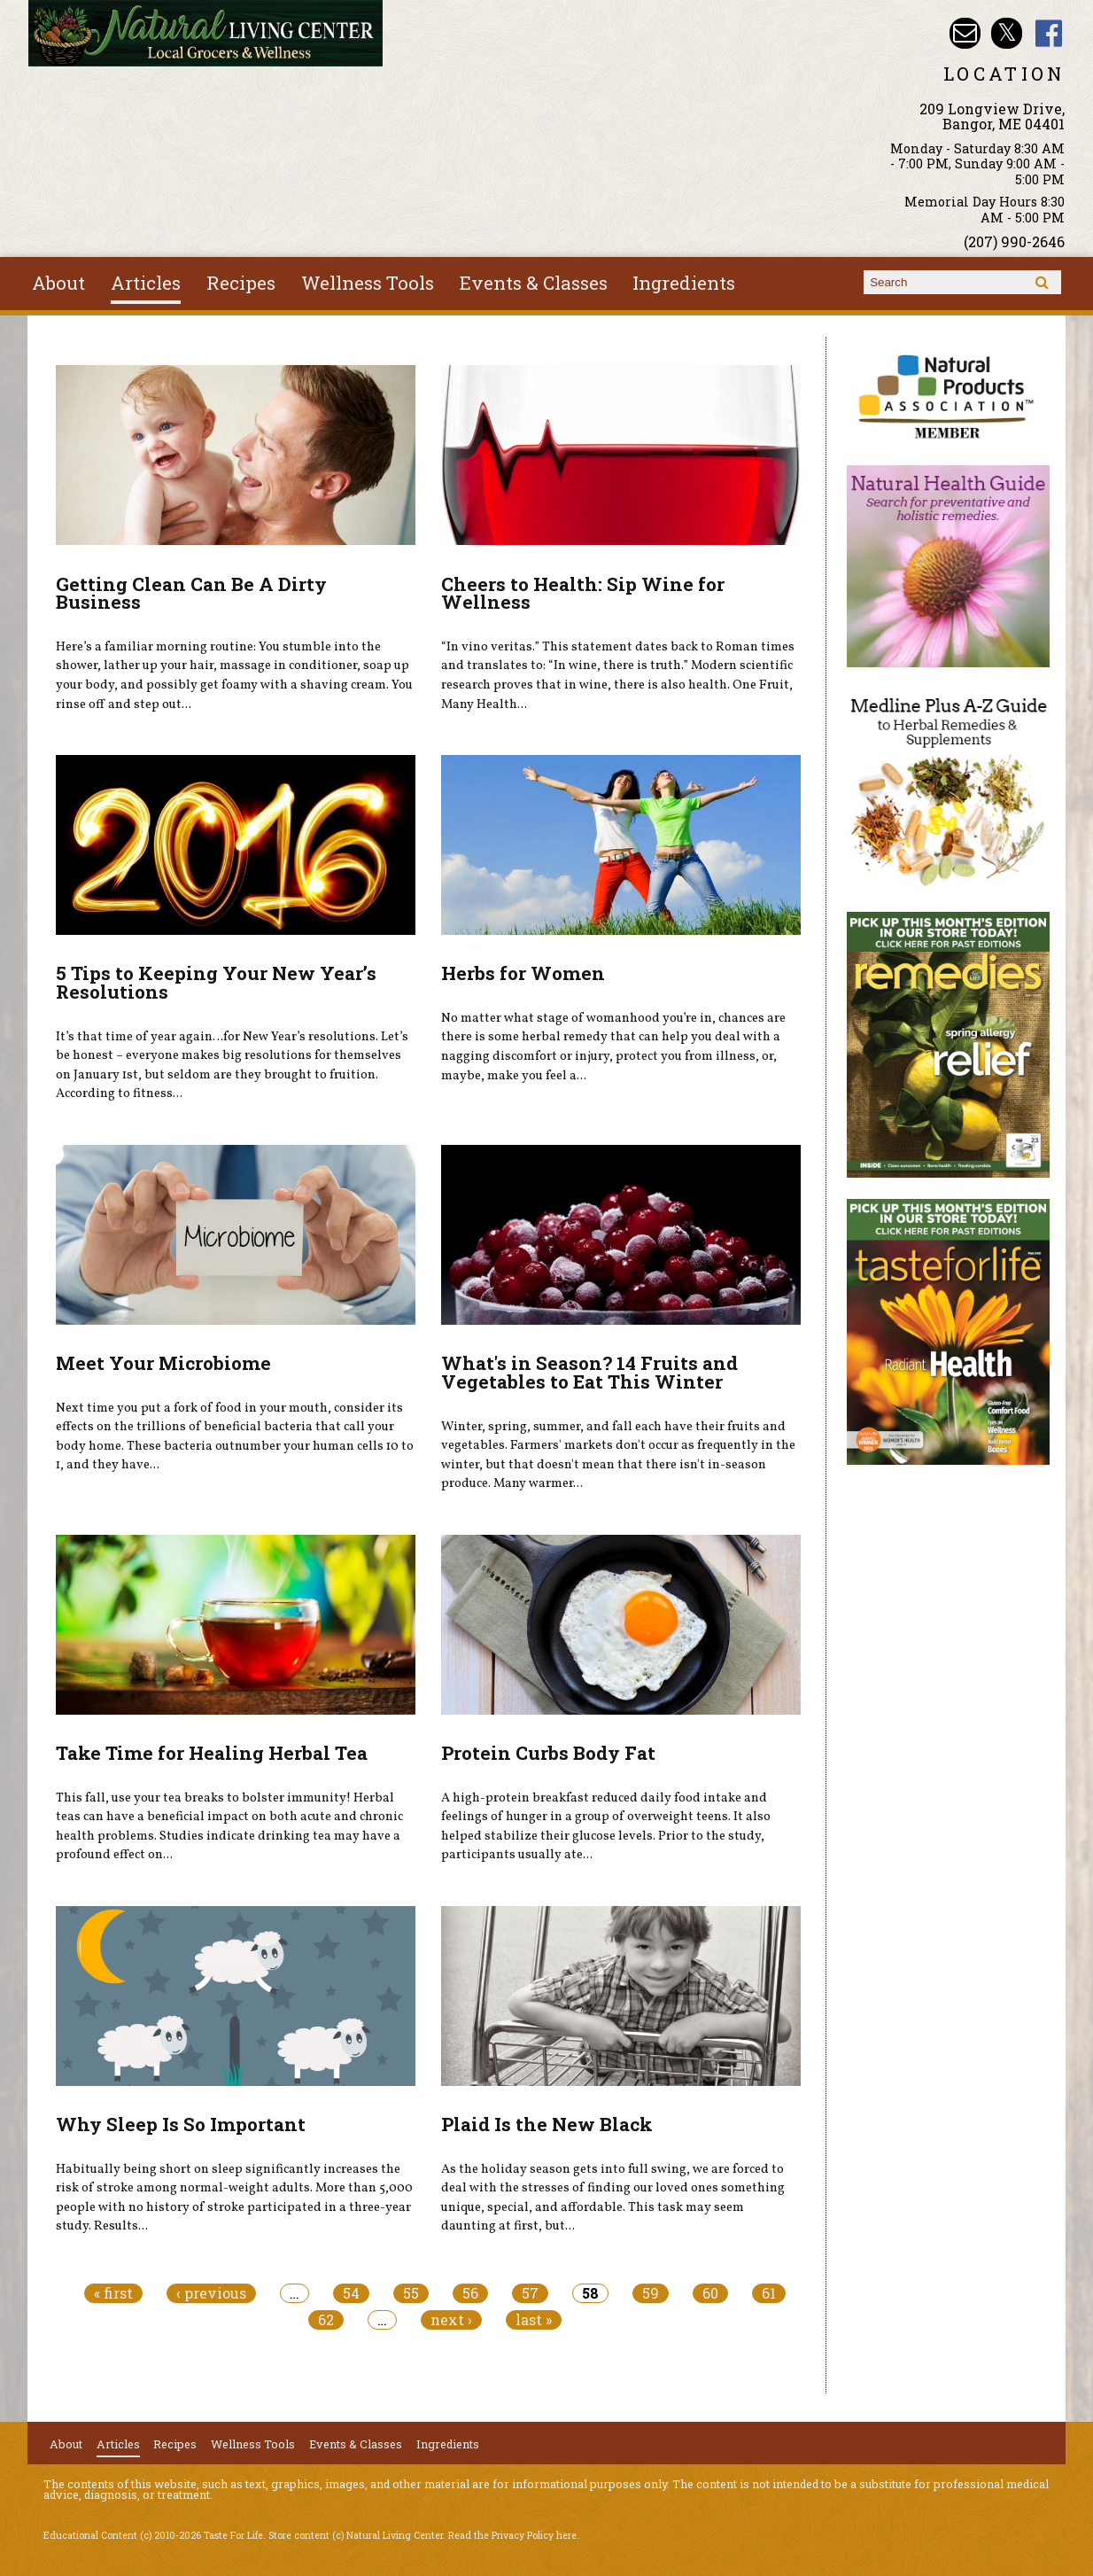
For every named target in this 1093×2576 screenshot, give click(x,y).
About (58, 282)
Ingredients (683, 282)
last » (533, 2320)
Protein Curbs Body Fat (548, 1752)
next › (451, 2320)
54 (351, 2293)
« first (113, 2293)
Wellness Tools (367, 282)
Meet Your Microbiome (163, 1362)
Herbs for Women (523, 973)
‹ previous (211, 2293)
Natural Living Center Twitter (1006, 33)
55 (411, 2293)
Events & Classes (534, 282)
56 (470, 2293)
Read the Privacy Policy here (512, 2535)
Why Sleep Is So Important (181, 2124)
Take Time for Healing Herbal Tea (212, 1752)
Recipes (240, 282)
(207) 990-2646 (1014, 241)
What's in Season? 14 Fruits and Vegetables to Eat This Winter (589, 1372)
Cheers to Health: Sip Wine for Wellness (583, 593)
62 (326, 2320)
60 (710, 2293)
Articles (146, 282)
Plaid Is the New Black (547, 2124)
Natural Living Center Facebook (1049, 33)
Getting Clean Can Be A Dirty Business (191, 593)
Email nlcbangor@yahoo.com (965, 33)
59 (650, 2293)
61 (769, 2293)
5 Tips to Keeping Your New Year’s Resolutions (216, 982)
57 (530, 2293)
